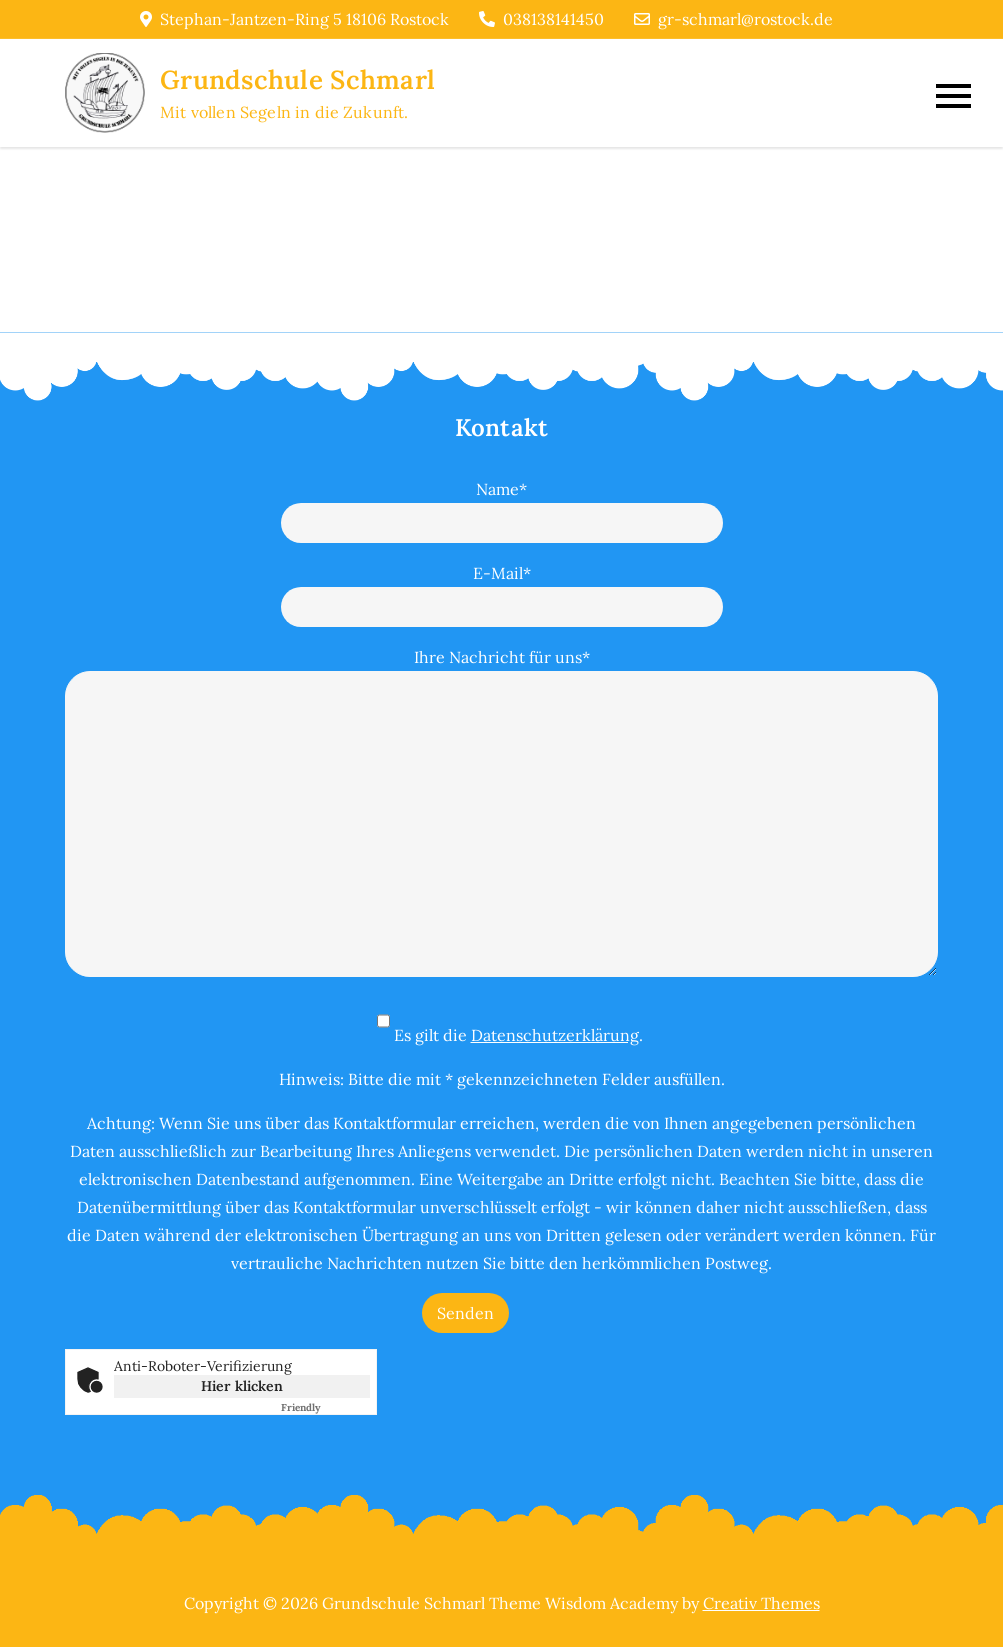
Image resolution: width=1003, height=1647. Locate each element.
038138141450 (541, 19)
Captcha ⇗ (325, 1407)
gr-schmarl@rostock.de (733, 19)
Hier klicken (242, 1386)
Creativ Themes (761, 1603)
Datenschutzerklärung (555, 1035)
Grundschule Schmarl (297, 79)
